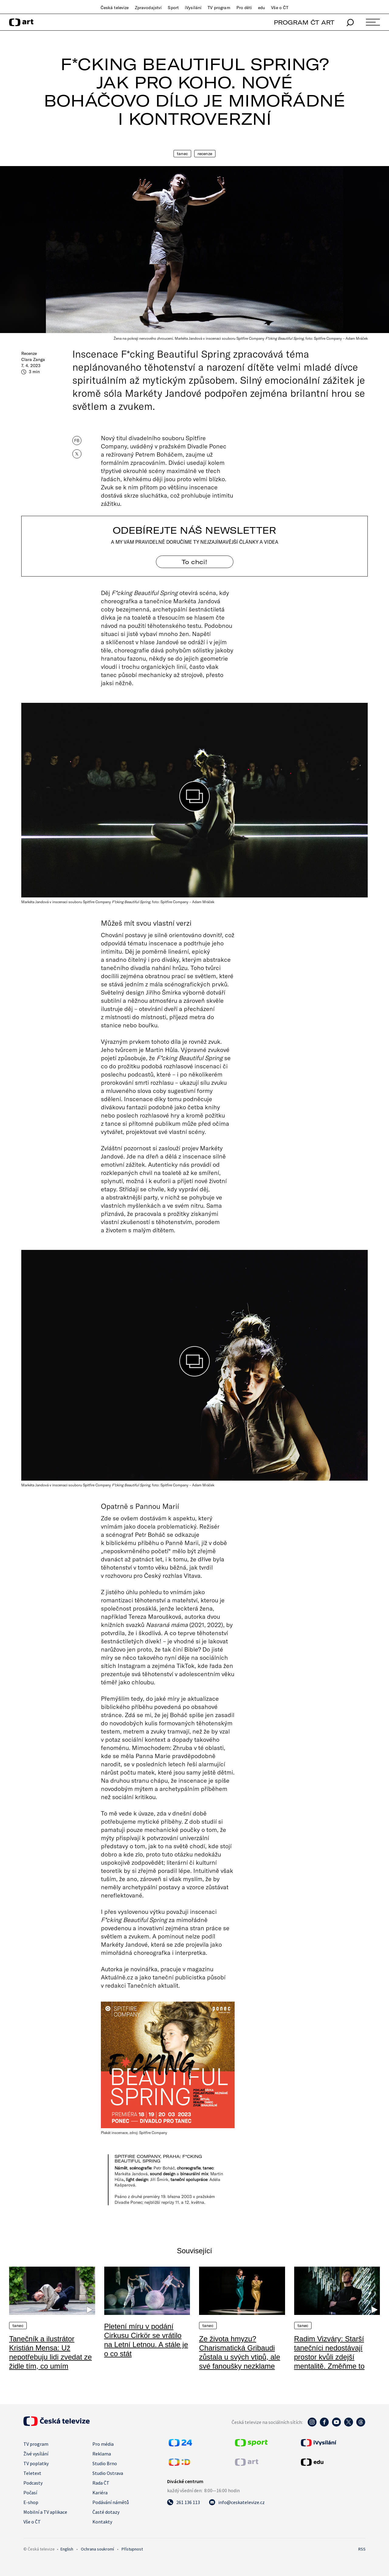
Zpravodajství (148, 7)
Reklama (101, 2454)
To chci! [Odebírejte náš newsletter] (194, 562)
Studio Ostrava (107, 2473)
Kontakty (102, 2522)
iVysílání (193, 7)
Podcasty (33, 2483)
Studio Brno (104, 2463)
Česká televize (115, 7)
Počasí (30, 2492)
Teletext (32, 2473)
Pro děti (244, 7)
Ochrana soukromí (97, 2549)
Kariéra (100, 2492)
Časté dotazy (105, 2512)
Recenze (205, 153)
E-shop (30, 2502)
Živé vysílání (35, 2454)
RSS (362, 2549)
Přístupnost (132, 2549)
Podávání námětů (110, 2502)
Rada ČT (100, 2483)
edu (261, 7)
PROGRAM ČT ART (304, 22)
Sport (173, 7)
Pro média (103, 2444)
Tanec (182, 153)
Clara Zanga (33, 359)
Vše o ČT (279, 7)
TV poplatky (36, 2463)
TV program (219, 7)
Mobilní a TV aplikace (45, 2512)
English (66, 2549)
